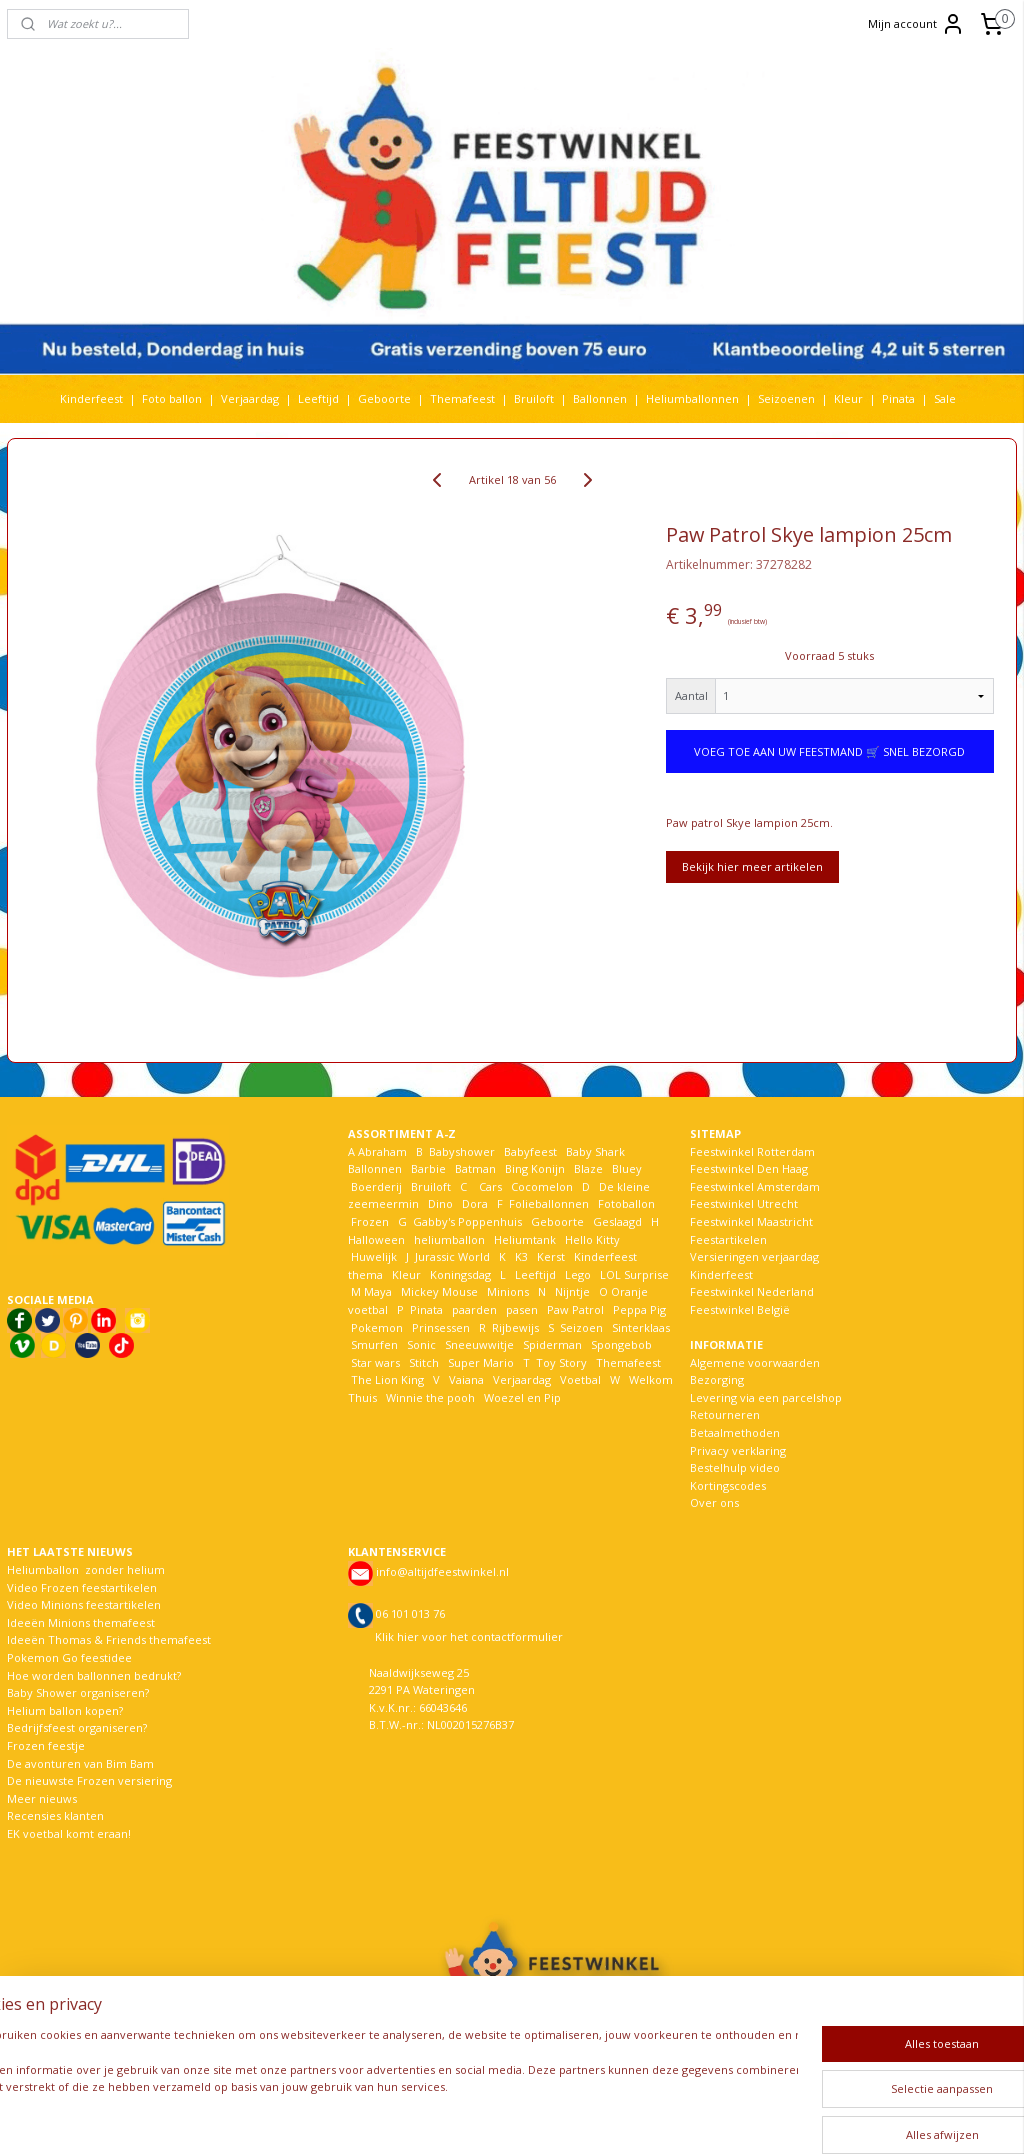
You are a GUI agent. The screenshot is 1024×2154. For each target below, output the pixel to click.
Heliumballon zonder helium (86, 1569)
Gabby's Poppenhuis (466, 1221)
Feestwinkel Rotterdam (752, 1151)
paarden (474, 1309)
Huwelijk (374, 1256)
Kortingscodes (728, 1485)
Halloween (376, 1239)
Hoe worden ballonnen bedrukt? (94, 1675)
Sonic (421, 1344)
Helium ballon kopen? (65, 1710)
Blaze (587, 1168)
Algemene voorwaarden (755, 1362)
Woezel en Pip (522, 1397)
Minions (506, 1291)
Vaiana (466, 1379)
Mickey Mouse (439, 1291)
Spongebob (621, 1344)
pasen (522, 1309)
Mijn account (916, 24)
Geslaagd (617, 1221)
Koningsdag (459, 1274)
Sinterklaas (641, 1327)
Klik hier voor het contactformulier (469, 1636)
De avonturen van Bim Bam (80, 1763)
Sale (945, 398)
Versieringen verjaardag (754, 1256)
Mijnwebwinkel (755, 2117)
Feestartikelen (728, 1239)
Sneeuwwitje (479, 1344)
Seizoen (581, 1327)
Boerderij (376, 1186)
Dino (440, 1203)
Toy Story (561, 1362)
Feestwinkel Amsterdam (755, 1186)
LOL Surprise (634, 1274)
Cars (490, 1186)
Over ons (714, 1502)
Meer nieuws (42, 1798)
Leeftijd (318, 398)
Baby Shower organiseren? (78, 1692)
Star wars (375, 1362)
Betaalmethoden (735, 1432)
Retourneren (725, 1414)
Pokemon (377, 1327)
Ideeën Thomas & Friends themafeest (109, 1639)
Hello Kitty (592, 1239)
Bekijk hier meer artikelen (752, 866)
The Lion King (386, 1379)
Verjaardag (250, 398)
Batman (475, 1168)
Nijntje (571, 1291)
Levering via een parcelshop (766, 1397)
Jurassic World (452, 1256)
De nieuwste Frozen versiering (89, 1780)
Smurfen (374, 1344)
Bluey (627, 1168)
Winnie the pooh (430, 1397)
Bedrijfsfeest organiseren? (77, 1727)
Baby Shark (595, 1151)
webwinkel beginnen (581, 2117)
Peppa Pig (639, 1309)
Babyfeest (530, 1151)
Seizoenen (786, 398)
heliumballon (449, 1239)
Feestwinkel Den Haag (749, 1168)
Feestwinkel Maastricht (751, 1221)
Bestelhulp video (735, 1467)
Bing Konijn (535, 1168)
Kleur (848, 398)
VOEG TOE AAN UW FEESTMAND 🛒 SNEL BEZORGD (829, 751)
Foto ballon (172, 398)
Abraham (382, 1151)
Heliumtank (525, 1239)
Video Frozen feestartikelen (82, 1587)
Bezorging (717, 1379)
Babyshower (463, 1151)
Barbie (428, 1168)
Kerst (551, 1256)
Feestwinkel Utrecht (744, 1203)
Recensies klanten (55, 1815)
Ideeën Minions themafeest (81, 1622)
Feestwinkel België (740, 1309)
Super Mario (481, 1362)
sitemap (462, 2117)
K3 (518, 1256)
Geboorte (384, 398)
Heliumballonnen (692, 398)
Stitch (424, 1362)
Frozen (370, 1221)
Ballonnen (600, 398)
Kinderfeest (91, 398)
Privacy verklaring (738, 1450)
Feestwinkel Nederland (752, 1291)
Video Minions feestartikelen (84, 1604)
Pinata (898, 398)
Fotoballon (626, 1203)
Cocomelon (542, 1186)
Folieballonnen (549, 1203)
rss (504, 2117)
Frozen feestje (46, 1745)
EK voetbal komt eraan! (69, 1833)
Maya (378, 1291)
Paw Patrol (574, 1309)
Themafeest (462, 398)
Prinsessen (439, 1327)
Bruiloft (534, 398)
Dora (473, 1203)
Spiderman (552, 1344)
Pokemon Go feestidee (69, 1657)
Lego (575, 1274)
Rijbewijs (515, 1327)
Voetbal (579, 1379)
